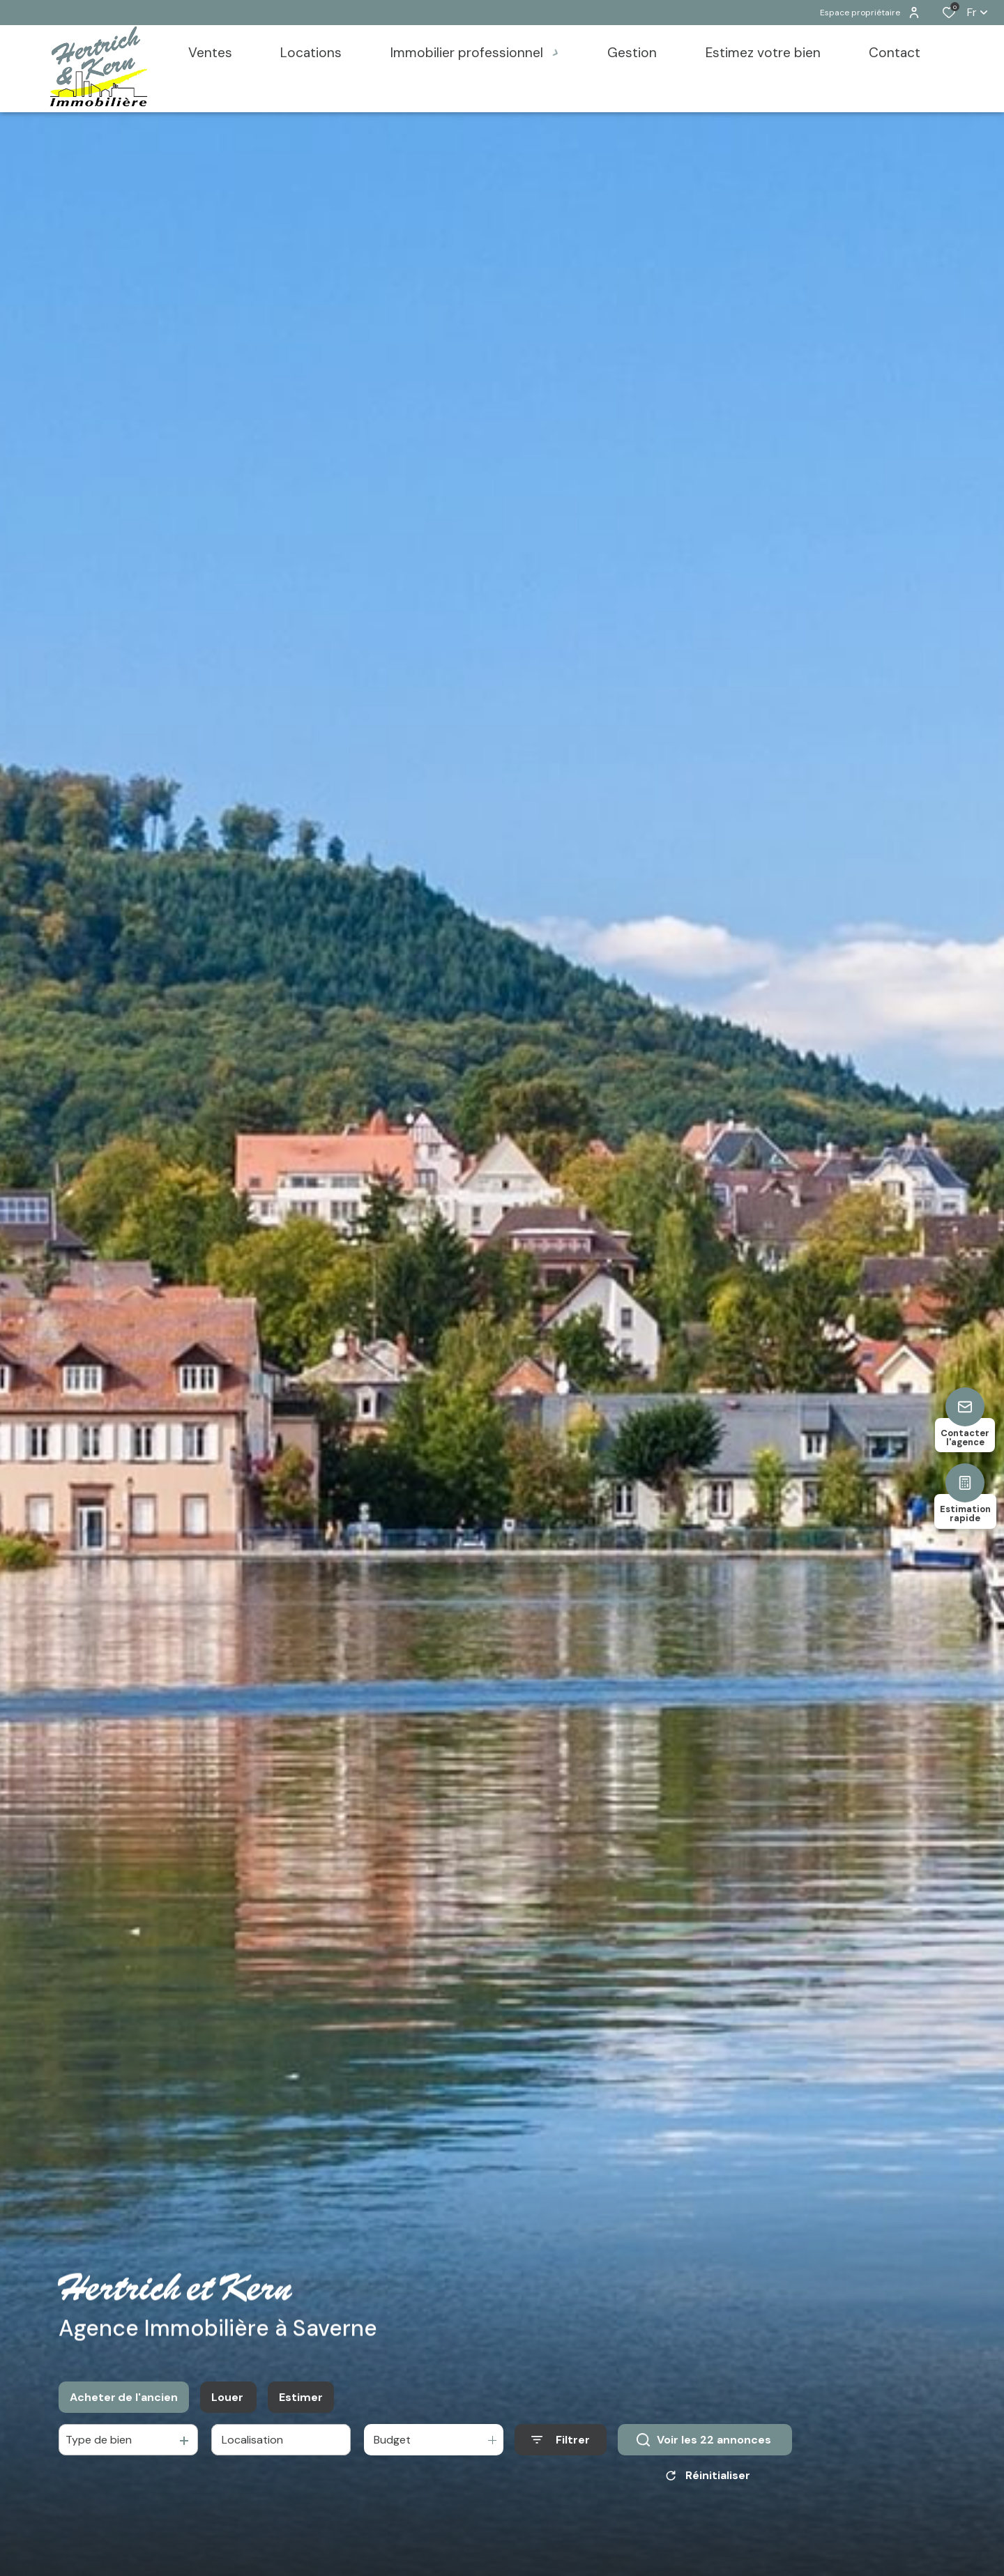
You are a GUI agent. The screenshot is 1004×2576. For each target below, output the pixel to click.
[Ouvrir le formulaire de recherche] (561, 2443)
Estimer (301, 2400)
